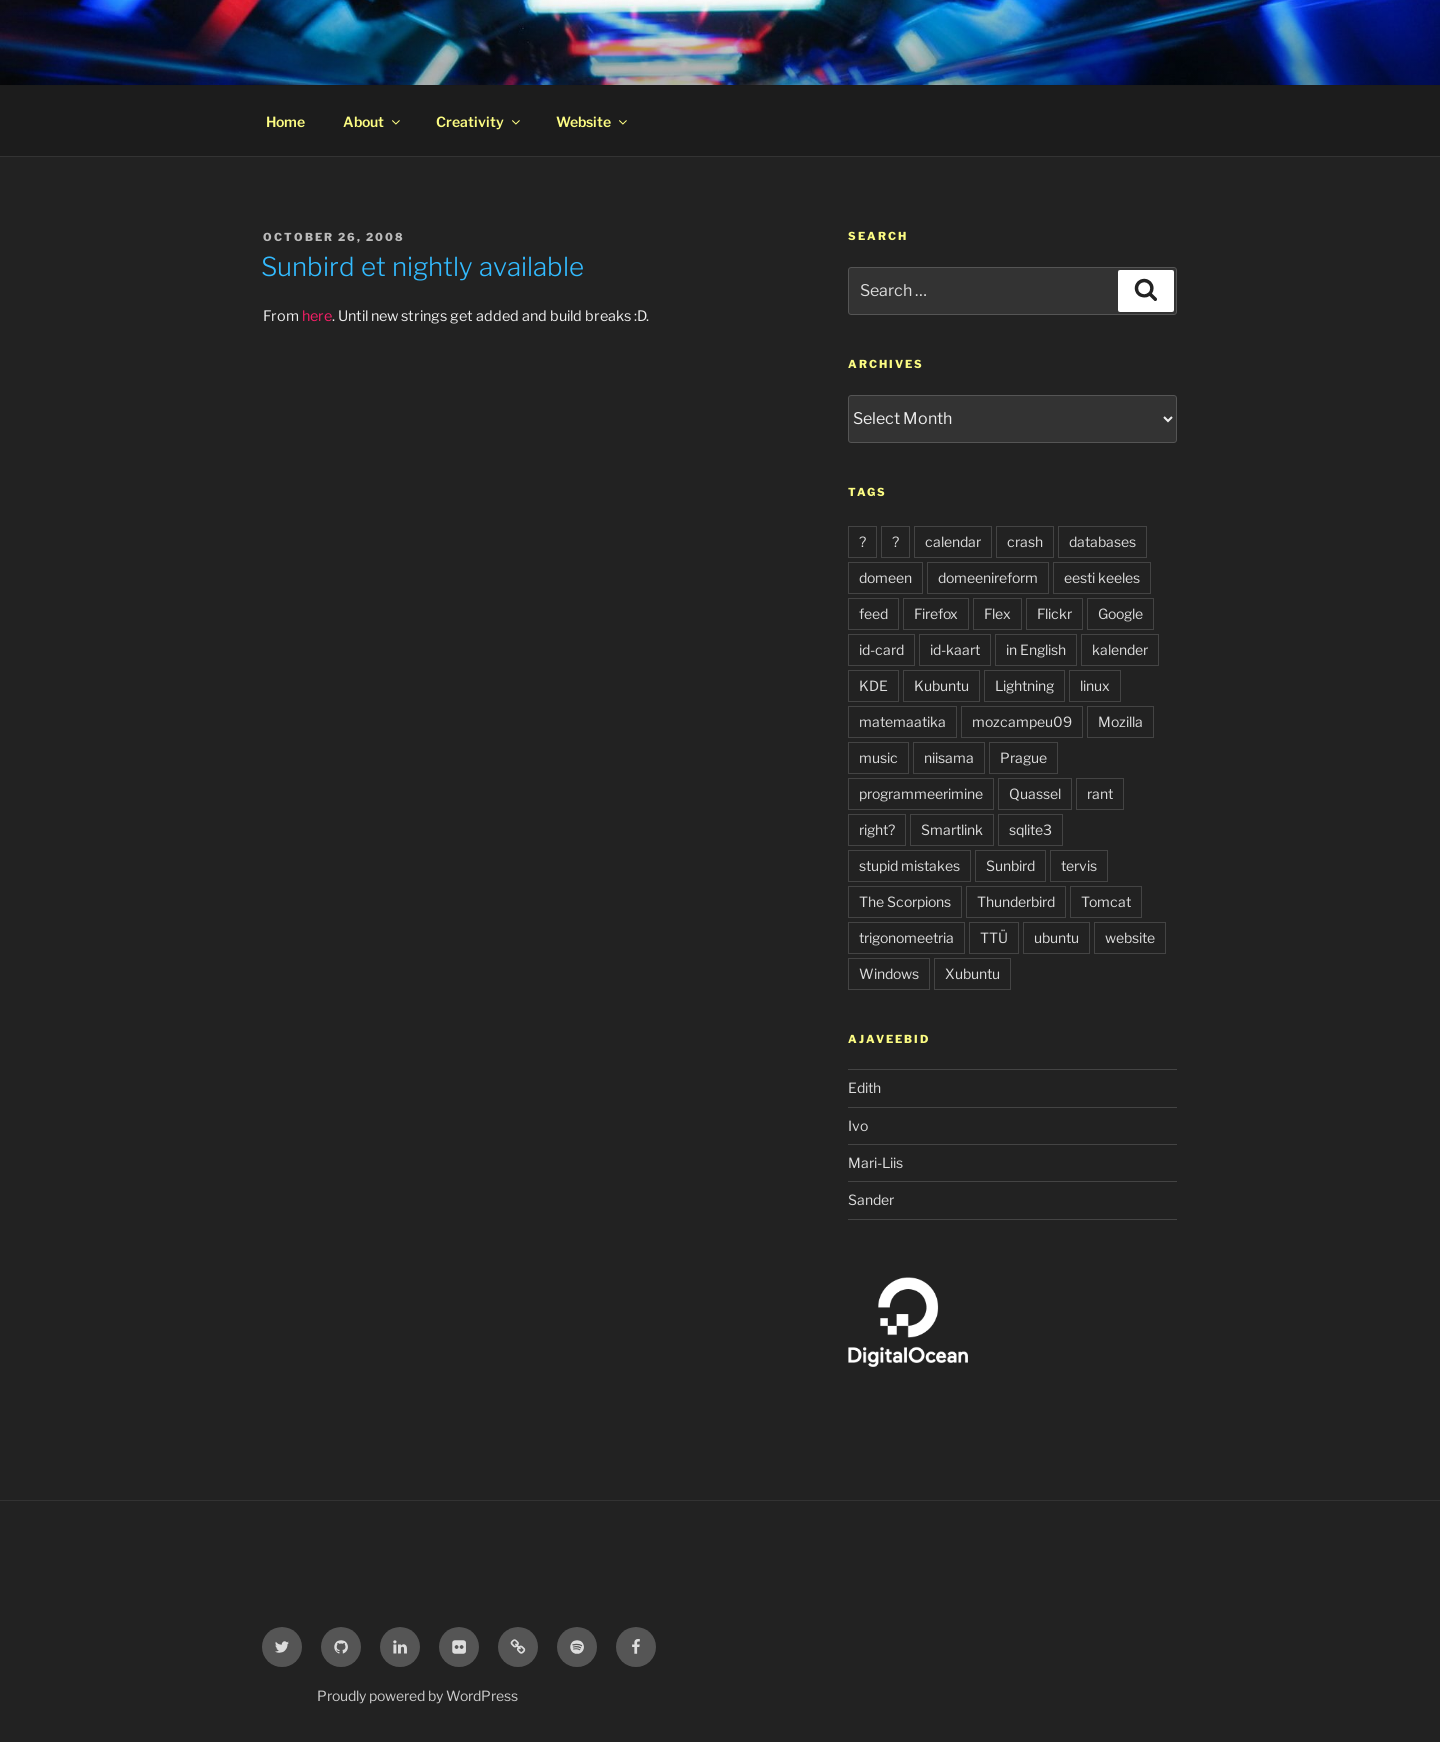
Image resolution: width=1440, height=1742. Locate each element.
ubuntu (1056, 937)
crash (1025, 541)
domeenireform (988, 577)
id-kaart (955, 649)
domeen (885, 577)
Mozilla (1120, 721)
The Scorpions (905, 901)
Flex (997, 613)
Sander (871, 1199)
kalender (1120, 649)
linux (1095, 685)
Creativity (479, 121)
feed (873, 613)
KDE (873, 685)
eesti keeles (1102, 577)
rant (1100, 793)
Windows (889, 973)
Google (1120, 613)
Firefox (936, 613)
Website (593, 121)
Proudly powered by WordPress (417, 1695)
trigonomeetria (906, 937)
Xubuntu (972, 973)
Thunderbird (1016, 901)
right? (877, 829)
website (1130, 937)
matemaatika (902, 721)
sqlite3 (1030, 829)
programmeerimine (921, 793)
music (878, 757)
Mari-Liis (875, 1162)
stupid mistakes (909, 865)
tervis (1079, 865)
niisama (949, 757)
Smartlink (952, 829)
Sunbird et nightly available (422, 266)
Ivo (858, 1125)
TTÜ (994, 937)
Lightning (1024, 685)
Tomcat (1106, 901)
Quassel (1035, 793)
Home (285, 121)
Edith (864, 1087)
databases (1102, 541)
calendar (953, 541)
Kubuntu (941, 685)
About (373, 121)
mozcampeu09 (1022, 721)
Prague (1023, 757)
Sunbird (1010, 865)
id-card (881, 649)
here (317, 316)
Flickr (1054, 613)
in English (1036, 649)
